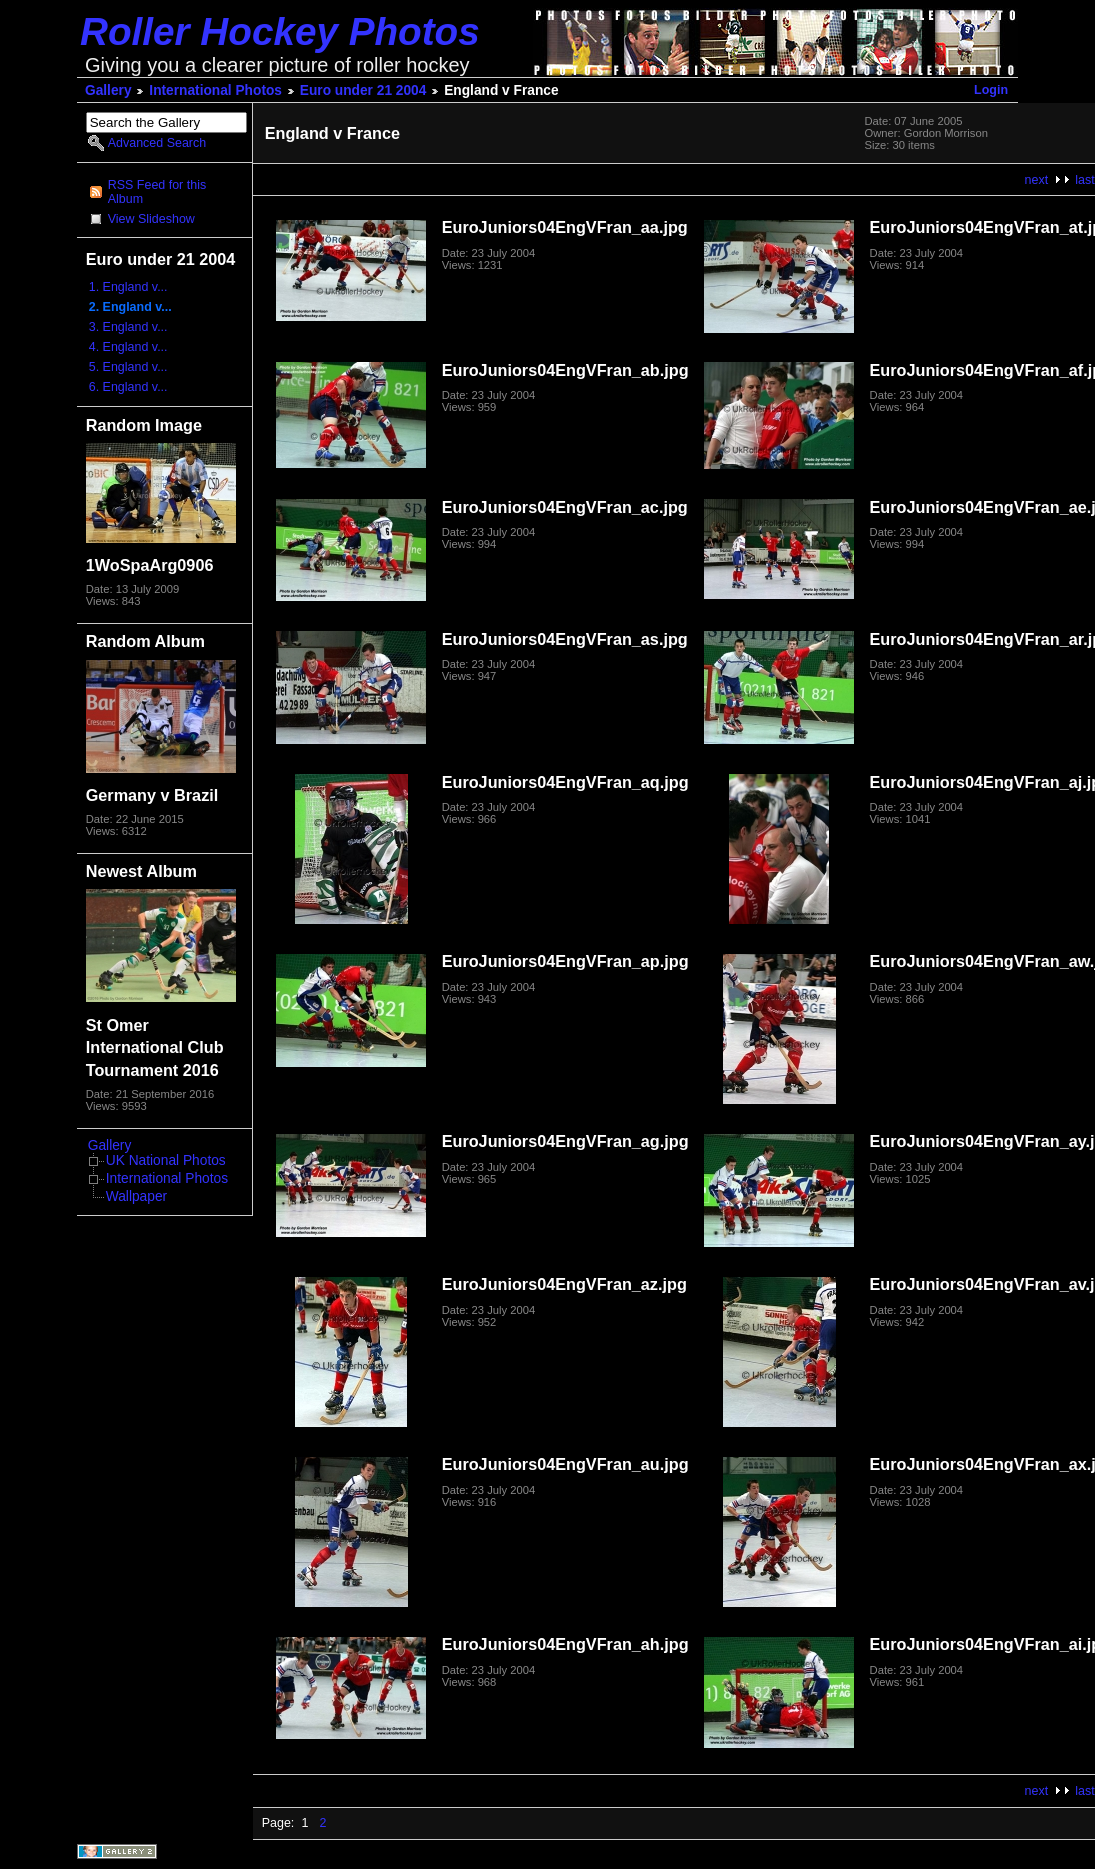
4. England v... (128, 347)
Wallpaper (136, 1196)
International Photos (215, 90)
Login (991, 90)
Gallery (108, 90)
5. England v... (128, 367)
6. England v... (128, 387)
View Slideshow (151, 219)
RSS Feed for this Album (157, 192)
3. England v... (128, 327)
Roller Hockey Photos (280, 31)
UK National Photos (166, 1160)
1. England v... (128, 287)
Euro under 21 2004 (363, 90)
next (1037, 180)
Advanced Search (157, 143)
